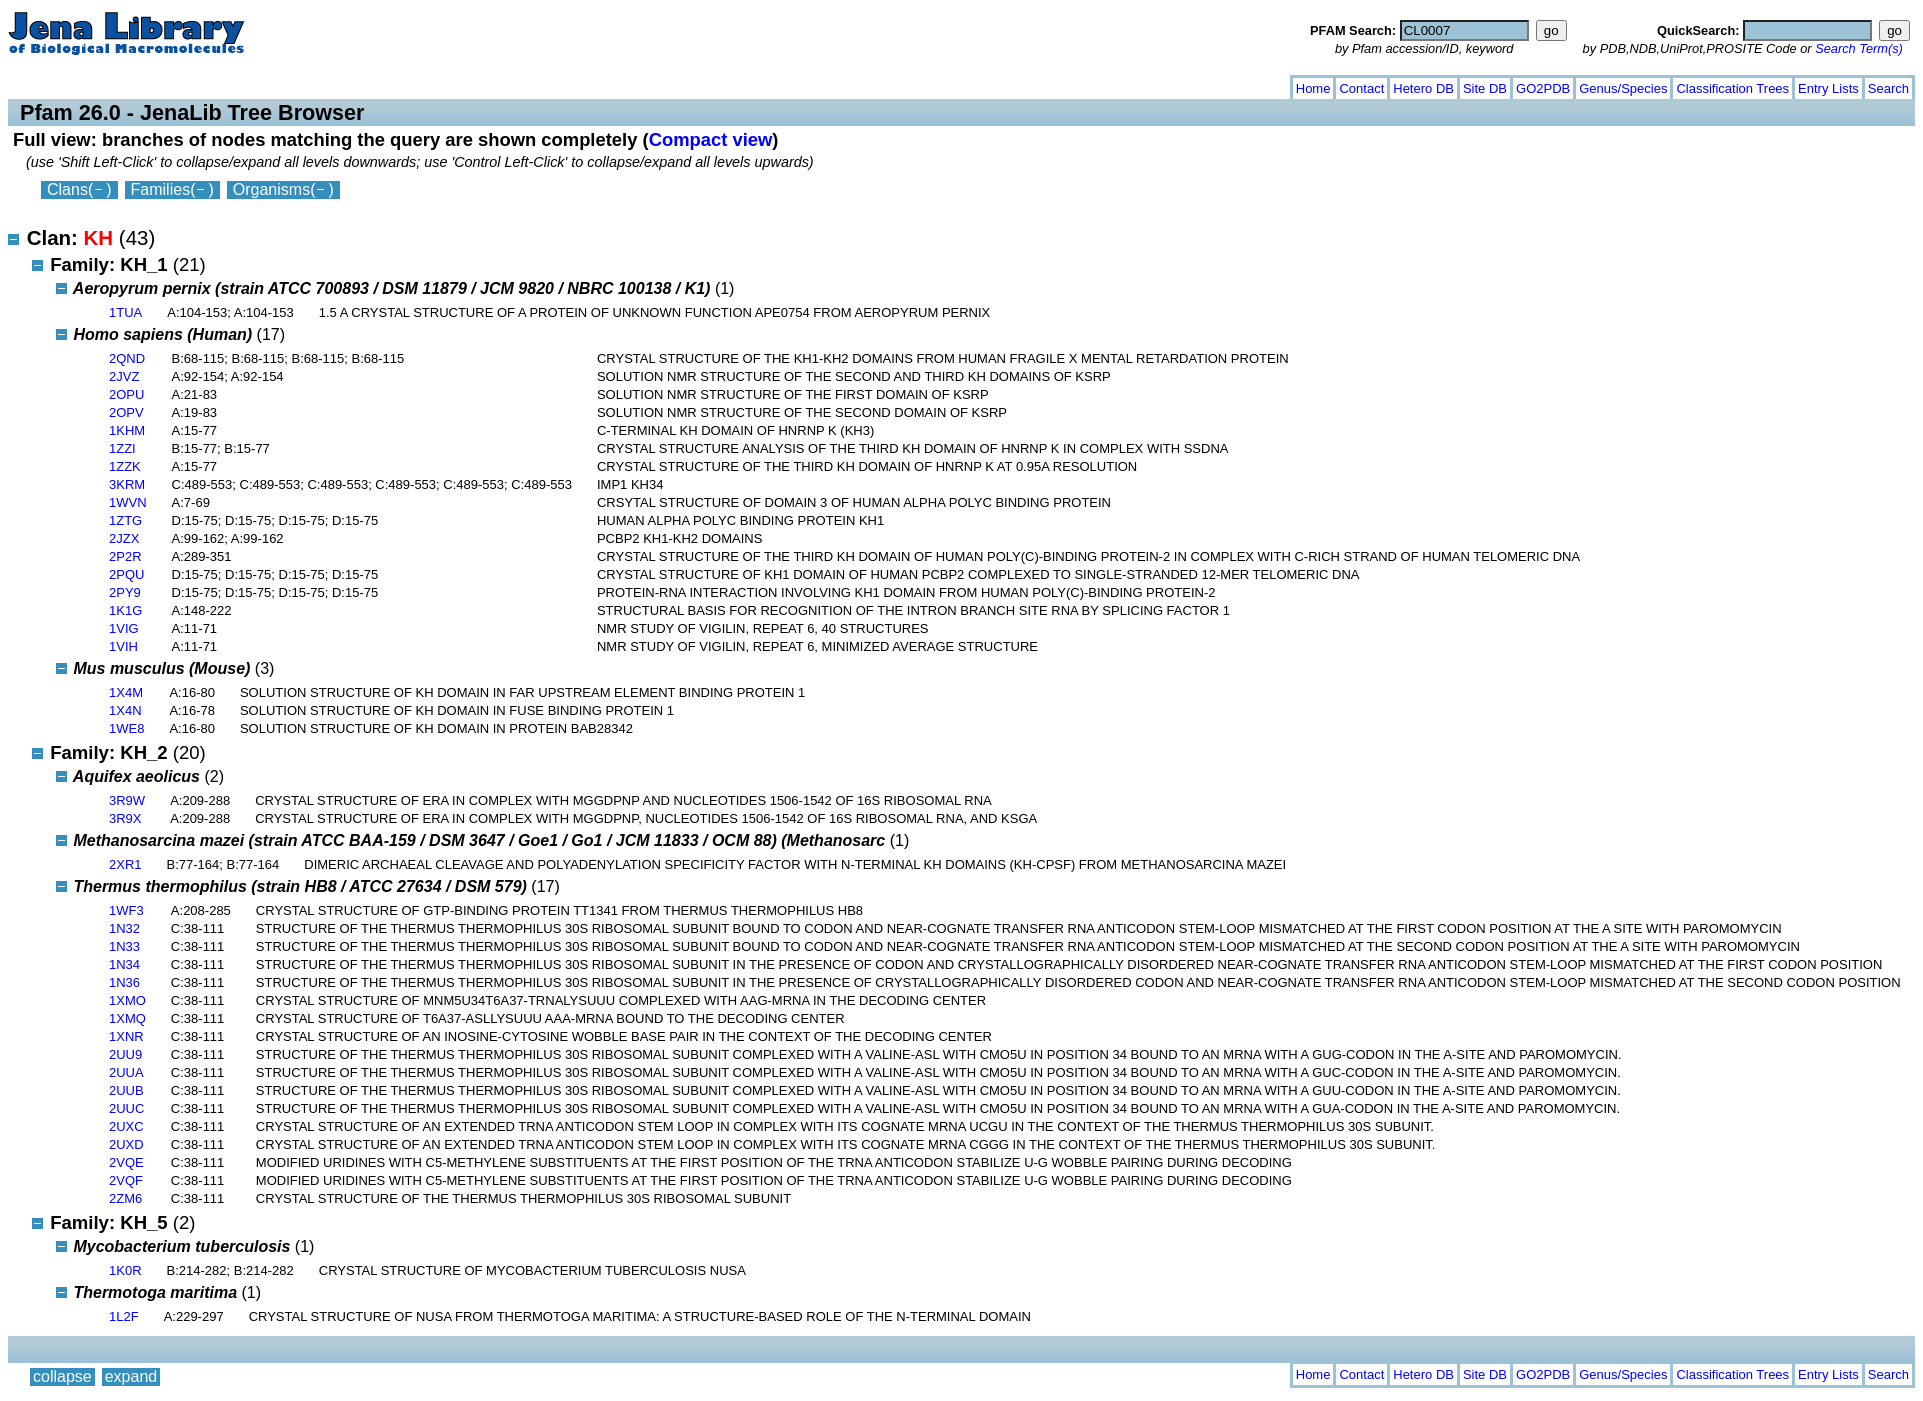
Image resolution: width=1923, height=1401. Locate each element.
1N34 (124, 964)
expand (131, 84)
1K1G (125, 610)
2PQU (126, 574)
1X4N (125, 710)
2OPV (126, 412)
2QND (127, 358)
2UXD (126, 1144)
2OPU (126, 394)
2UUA (126, 1072)
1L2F (124, 1316)
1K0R (125, 1270)
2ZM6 (125, 1198)
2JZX (124, 538)
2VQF (126, 1180)
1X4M (126, 692)
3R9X (125, 818)
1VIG (124, 628)
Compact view (711, 139)
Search (1888, 88)
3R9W (127, 800)
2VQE (126, 1162)
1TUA (125, 312)
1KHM (127, 430)
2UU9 (125, 1054)
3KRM (127, 484)
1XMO (127, 1000)
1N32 (124, 928)
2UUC (126, 1108)
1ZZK (125, 466)
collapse (62, 84)
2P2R (125, 556)
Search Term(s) (1859, 48)
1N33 (124, 946)
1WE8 (126, 728)
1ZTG (125, 520)
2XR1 (125, 864)
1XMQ (127, 1018)
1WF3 (126, 910)
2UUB (126, 1090)
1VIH (123, 646)
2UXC (126, 1126)
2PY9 (125, 592)
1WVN (128, 502)
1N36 (124, 982)
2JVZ (124, 376)
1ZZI (122, 448)
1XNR (126, 1036)
